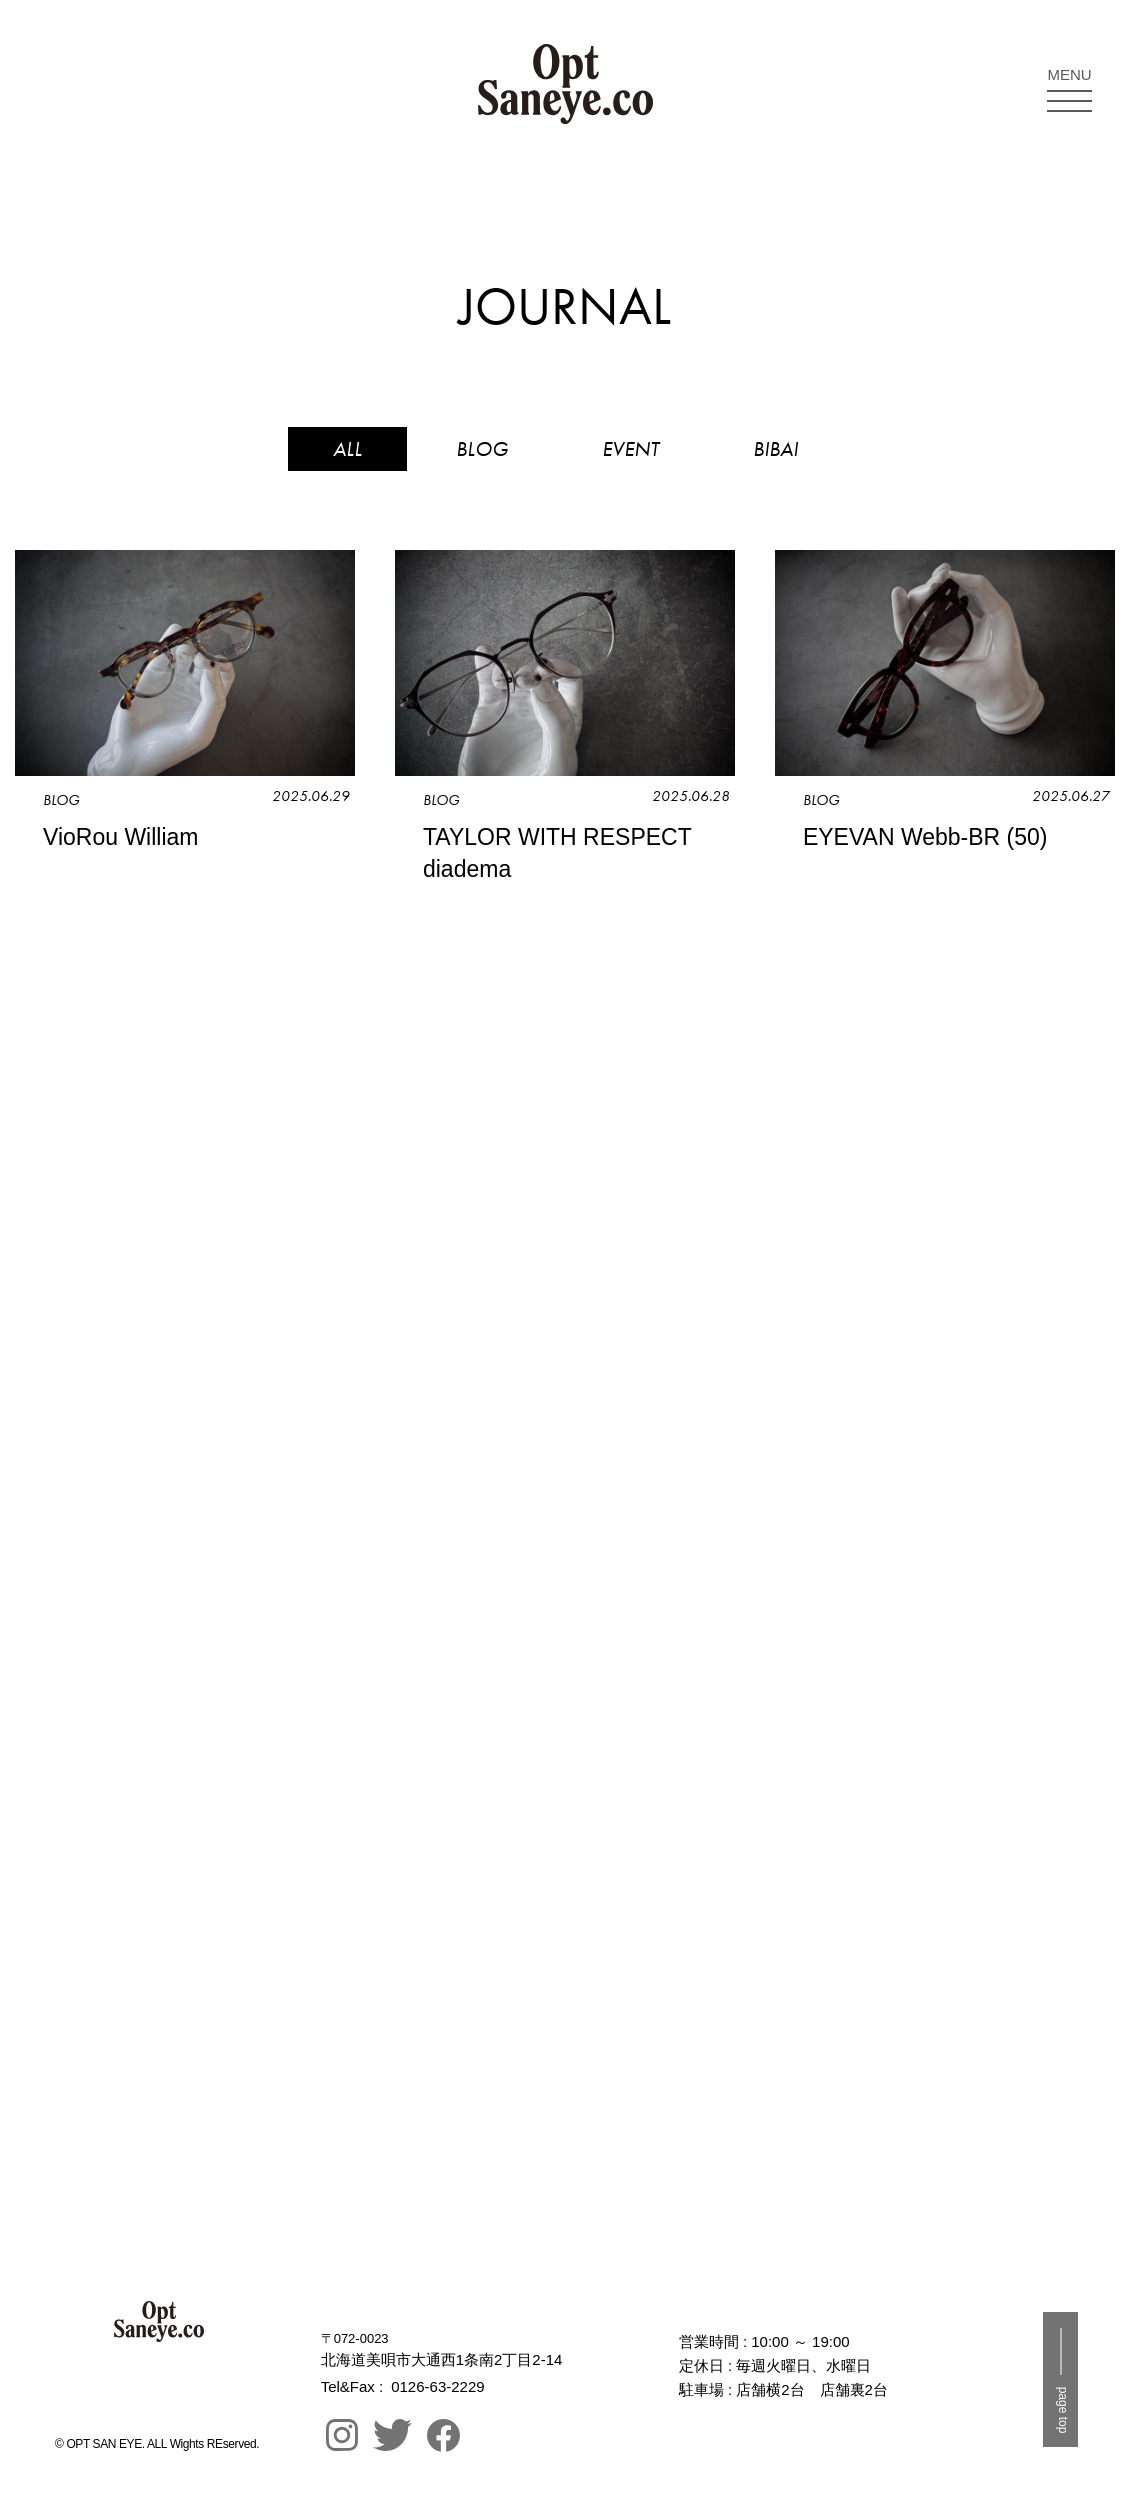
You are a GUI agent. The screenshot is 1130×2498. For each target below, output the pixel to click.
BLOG (482, 448)
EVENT (630, 448)
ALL (347, 448)
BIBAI (775, 448)
